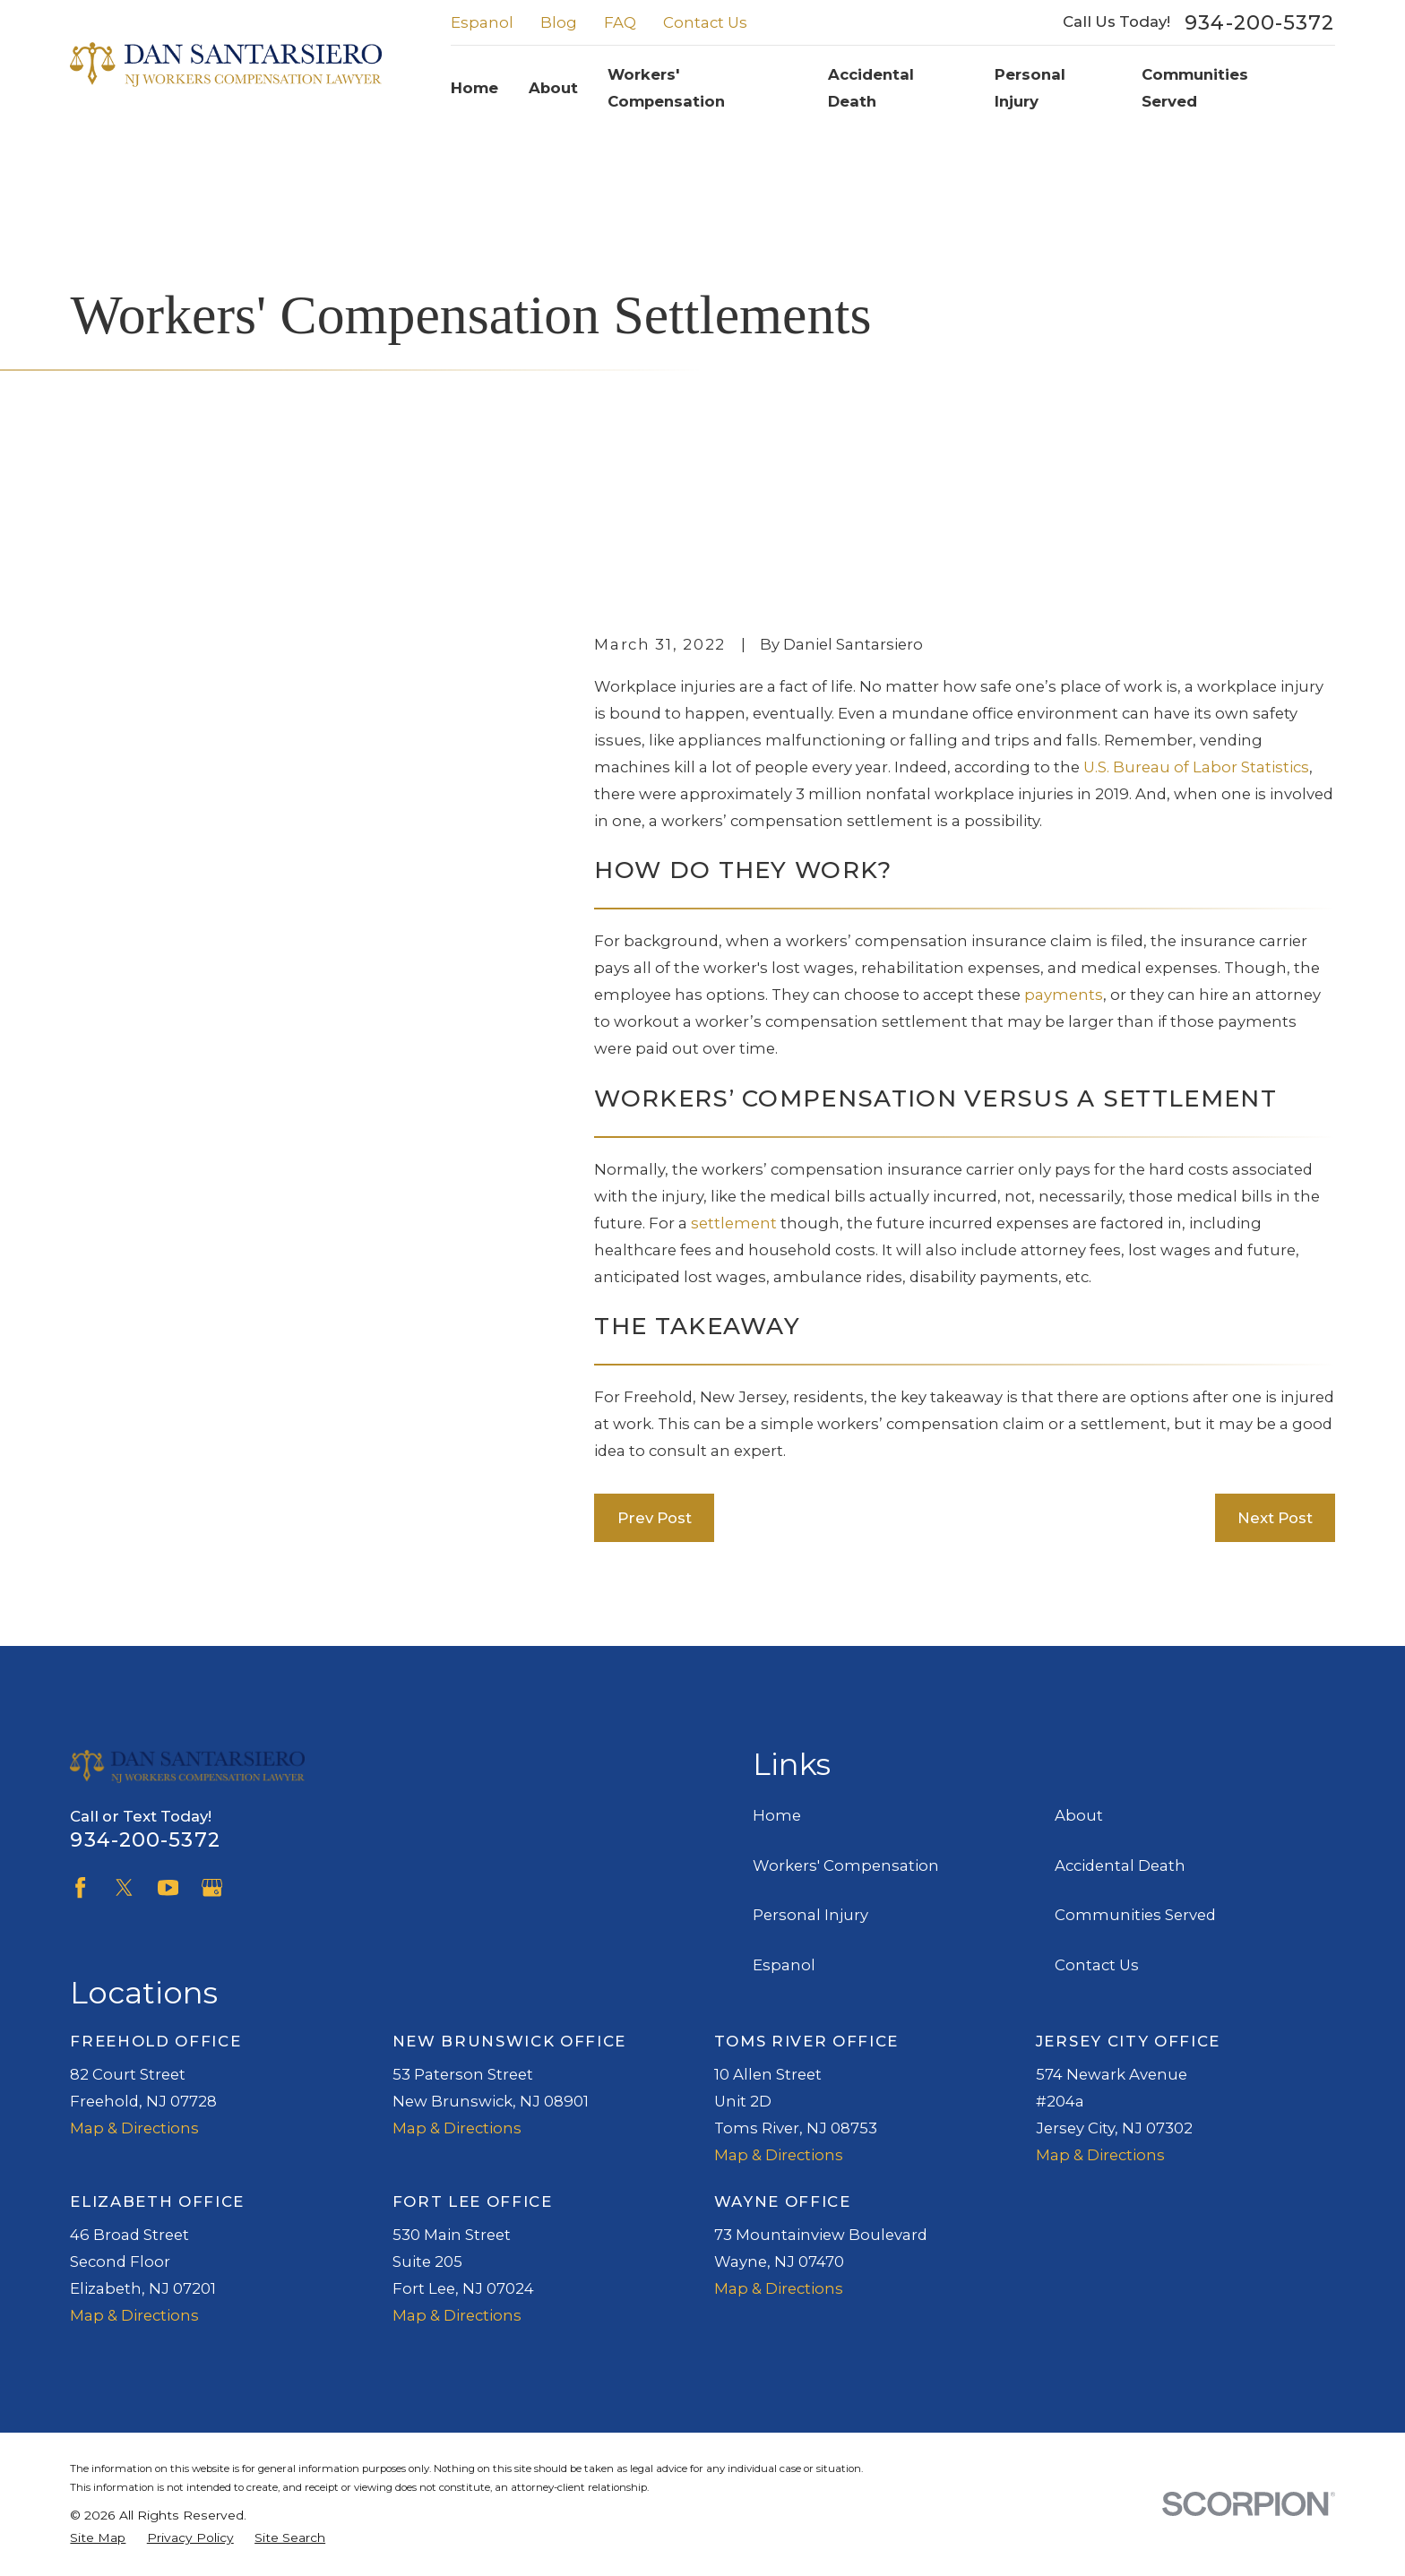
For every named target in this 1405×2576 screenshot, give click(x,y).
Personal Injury (810, 1915)
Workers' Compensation (846, 1865)
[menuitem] (97, 2538)
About (1079, 1815)
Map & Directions (134, 2128)
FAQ (620, 22)
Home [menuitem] (474, 88)
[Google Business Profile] (212, 1887)
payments (1063, 995)
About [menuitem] (553, 88)
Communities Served (1135, 1915)
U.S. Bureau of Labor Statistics (1196, 767)
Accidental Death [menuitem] (871, 87)
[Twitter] (124, 1887)
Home (777, 1815)
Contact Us (705, 22)
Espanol (482, 22)
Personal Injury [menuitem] (1030, 87)
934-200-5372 (1259, 22)
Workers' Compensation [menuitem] (666, 87)
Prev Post (654, 1518)
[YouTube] (168, 1887)
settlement (734, 1223)
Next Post (1275, 1518)
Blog (558, 22)
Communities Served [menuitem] (1195, 87)
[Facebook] (80, 1887)
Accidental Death (1120, 1865)
